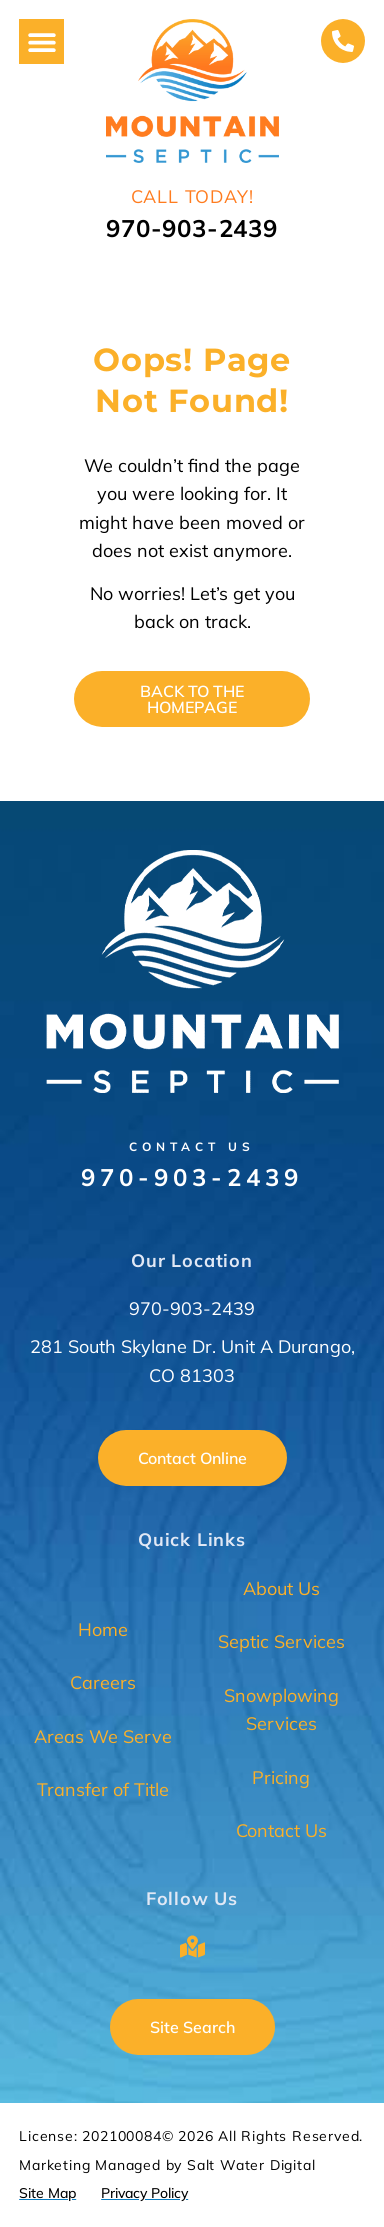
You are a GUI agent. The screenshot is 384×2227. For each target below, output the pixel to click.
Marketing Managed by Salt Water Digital (167, 2165)
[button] (41, 41)
